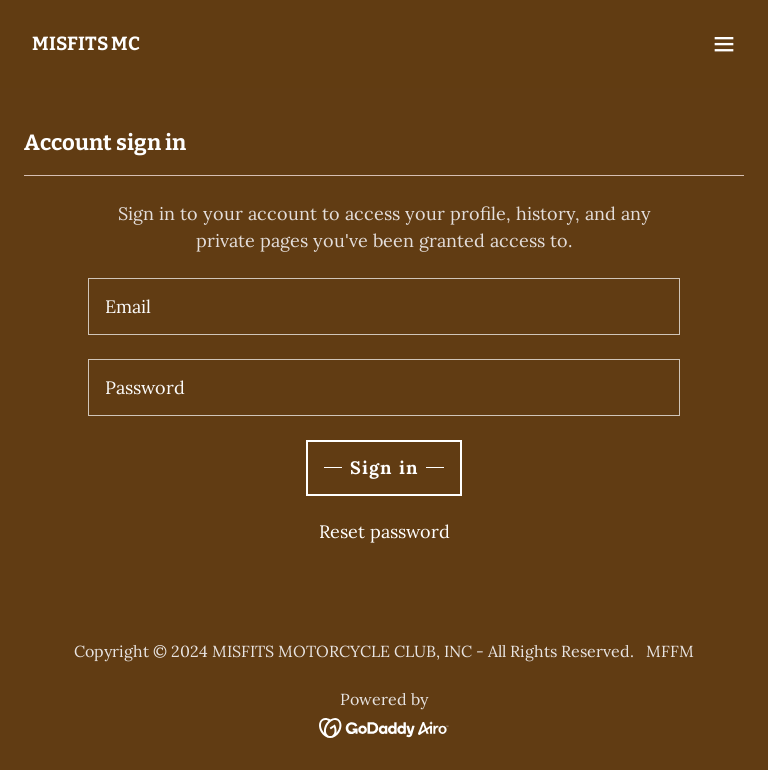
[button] (724, 44)
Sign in (384, 467)
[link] (86, 43)
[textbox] (384, 306)
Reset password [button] (384, 531)
